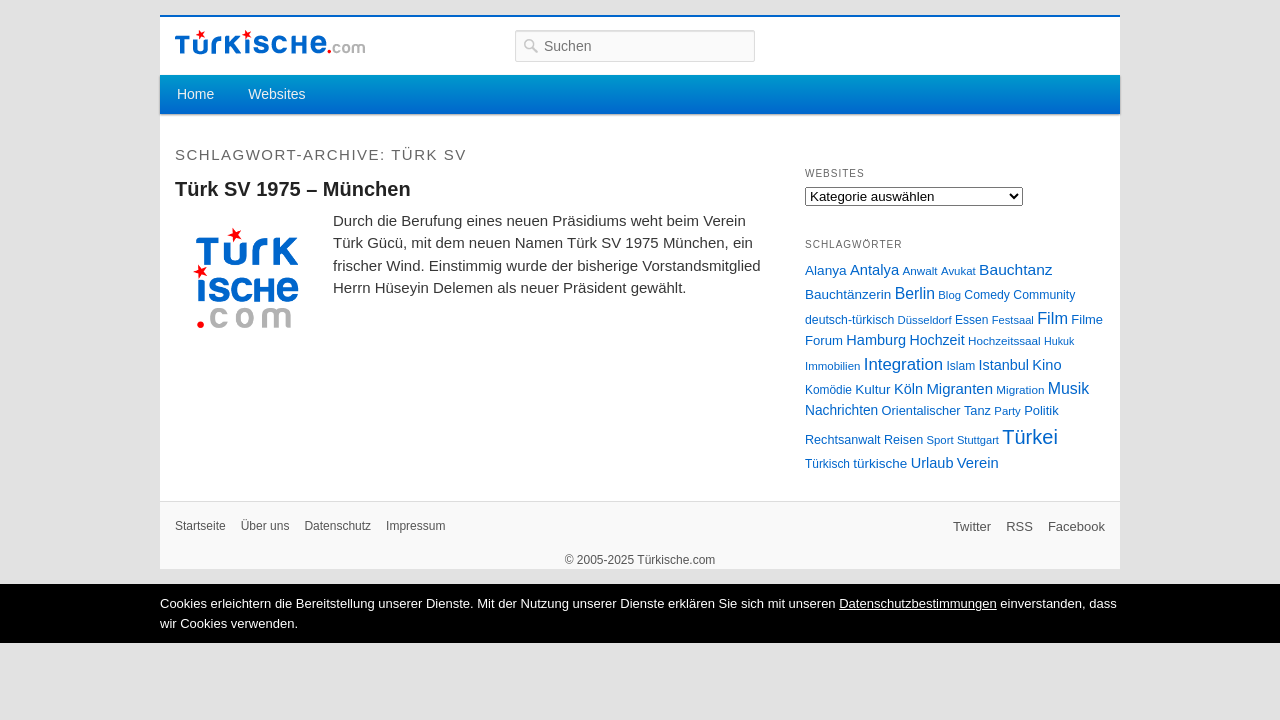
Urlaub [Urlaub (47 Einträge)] (932, 463)
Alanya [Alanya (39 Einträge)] (826, 270)
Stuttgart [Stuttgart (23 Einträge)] (978, 440)
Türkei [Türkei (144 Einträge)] (1030, 437)
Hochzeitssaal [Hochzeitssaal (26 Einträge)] (1004, 340)
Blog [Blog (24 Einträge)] (949, 295)
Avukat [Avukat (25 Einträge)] (958, 271)
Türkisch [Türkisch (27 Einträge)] (827, 464)
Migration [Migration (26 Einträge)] (1020, 389)
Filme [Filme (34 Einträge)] (1087, 319)
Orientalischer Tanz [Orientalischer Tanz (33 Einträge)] (936, 410)
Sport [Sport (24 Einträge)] (940, 440)
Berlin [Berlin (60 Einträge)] (915, 293)
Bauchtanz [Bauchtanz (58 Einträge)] (1015, 269)
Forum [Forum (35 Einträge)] (824, 340)
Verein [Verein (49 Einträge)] (978, 463)
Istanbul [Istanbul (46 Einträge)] (1004, 365)
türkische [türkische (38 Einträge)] (880, 463)
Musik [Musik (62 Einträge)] (1069, 388)
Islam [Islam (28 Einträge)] (960, 366)
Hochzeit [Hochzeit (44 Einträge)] (936, 340)
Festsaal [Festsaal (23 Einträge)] (1013, 320)
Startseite (200, 526)
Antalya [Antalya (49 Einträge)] (874, 270)
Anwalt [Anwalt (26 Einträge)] (920, 270)
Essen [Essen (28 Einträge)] (971, 320)
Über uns (265, 526)
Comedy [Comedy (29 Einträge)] (987, 295)
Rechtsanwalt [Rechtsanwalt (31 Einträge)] (843, 440)
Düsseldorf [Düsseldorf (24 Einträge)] (925, 320)
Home (195, 94)
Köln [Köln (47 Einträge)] (908, 389)
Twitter (972, 526)
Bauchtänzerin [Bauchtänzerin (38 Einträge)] (848, 294)
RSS (1019, 526)
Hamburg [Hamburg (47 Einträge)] (876, 340)
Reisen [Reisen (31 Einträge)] (903, 440)
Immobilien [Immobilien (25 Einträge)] (832, 366)
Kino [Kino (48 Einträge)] (1046, 365)
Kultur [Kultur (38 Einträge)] (872, 389)
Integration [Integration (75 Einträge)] (903, 364)
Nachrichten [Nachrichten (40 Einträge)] (841, 410)
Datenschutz (337, 526)
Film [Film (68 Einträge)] (1052, 318)
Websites (276, 94)
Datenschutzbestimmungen (918, 603)
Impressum (415, 526)
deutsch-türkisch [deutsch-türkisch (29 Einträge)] (849, 320)
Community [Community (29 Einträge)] (1044, 295)
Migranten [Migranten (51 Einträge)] (959, 388)
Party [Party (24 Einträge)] (1007, 411)
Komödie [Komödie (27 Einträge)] (828, 390)
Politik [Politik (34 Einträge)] (1041, 410)
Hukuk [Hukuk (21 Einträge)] (1059, 341)
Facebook (1076, 526)
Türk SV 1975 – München (293, 189)
